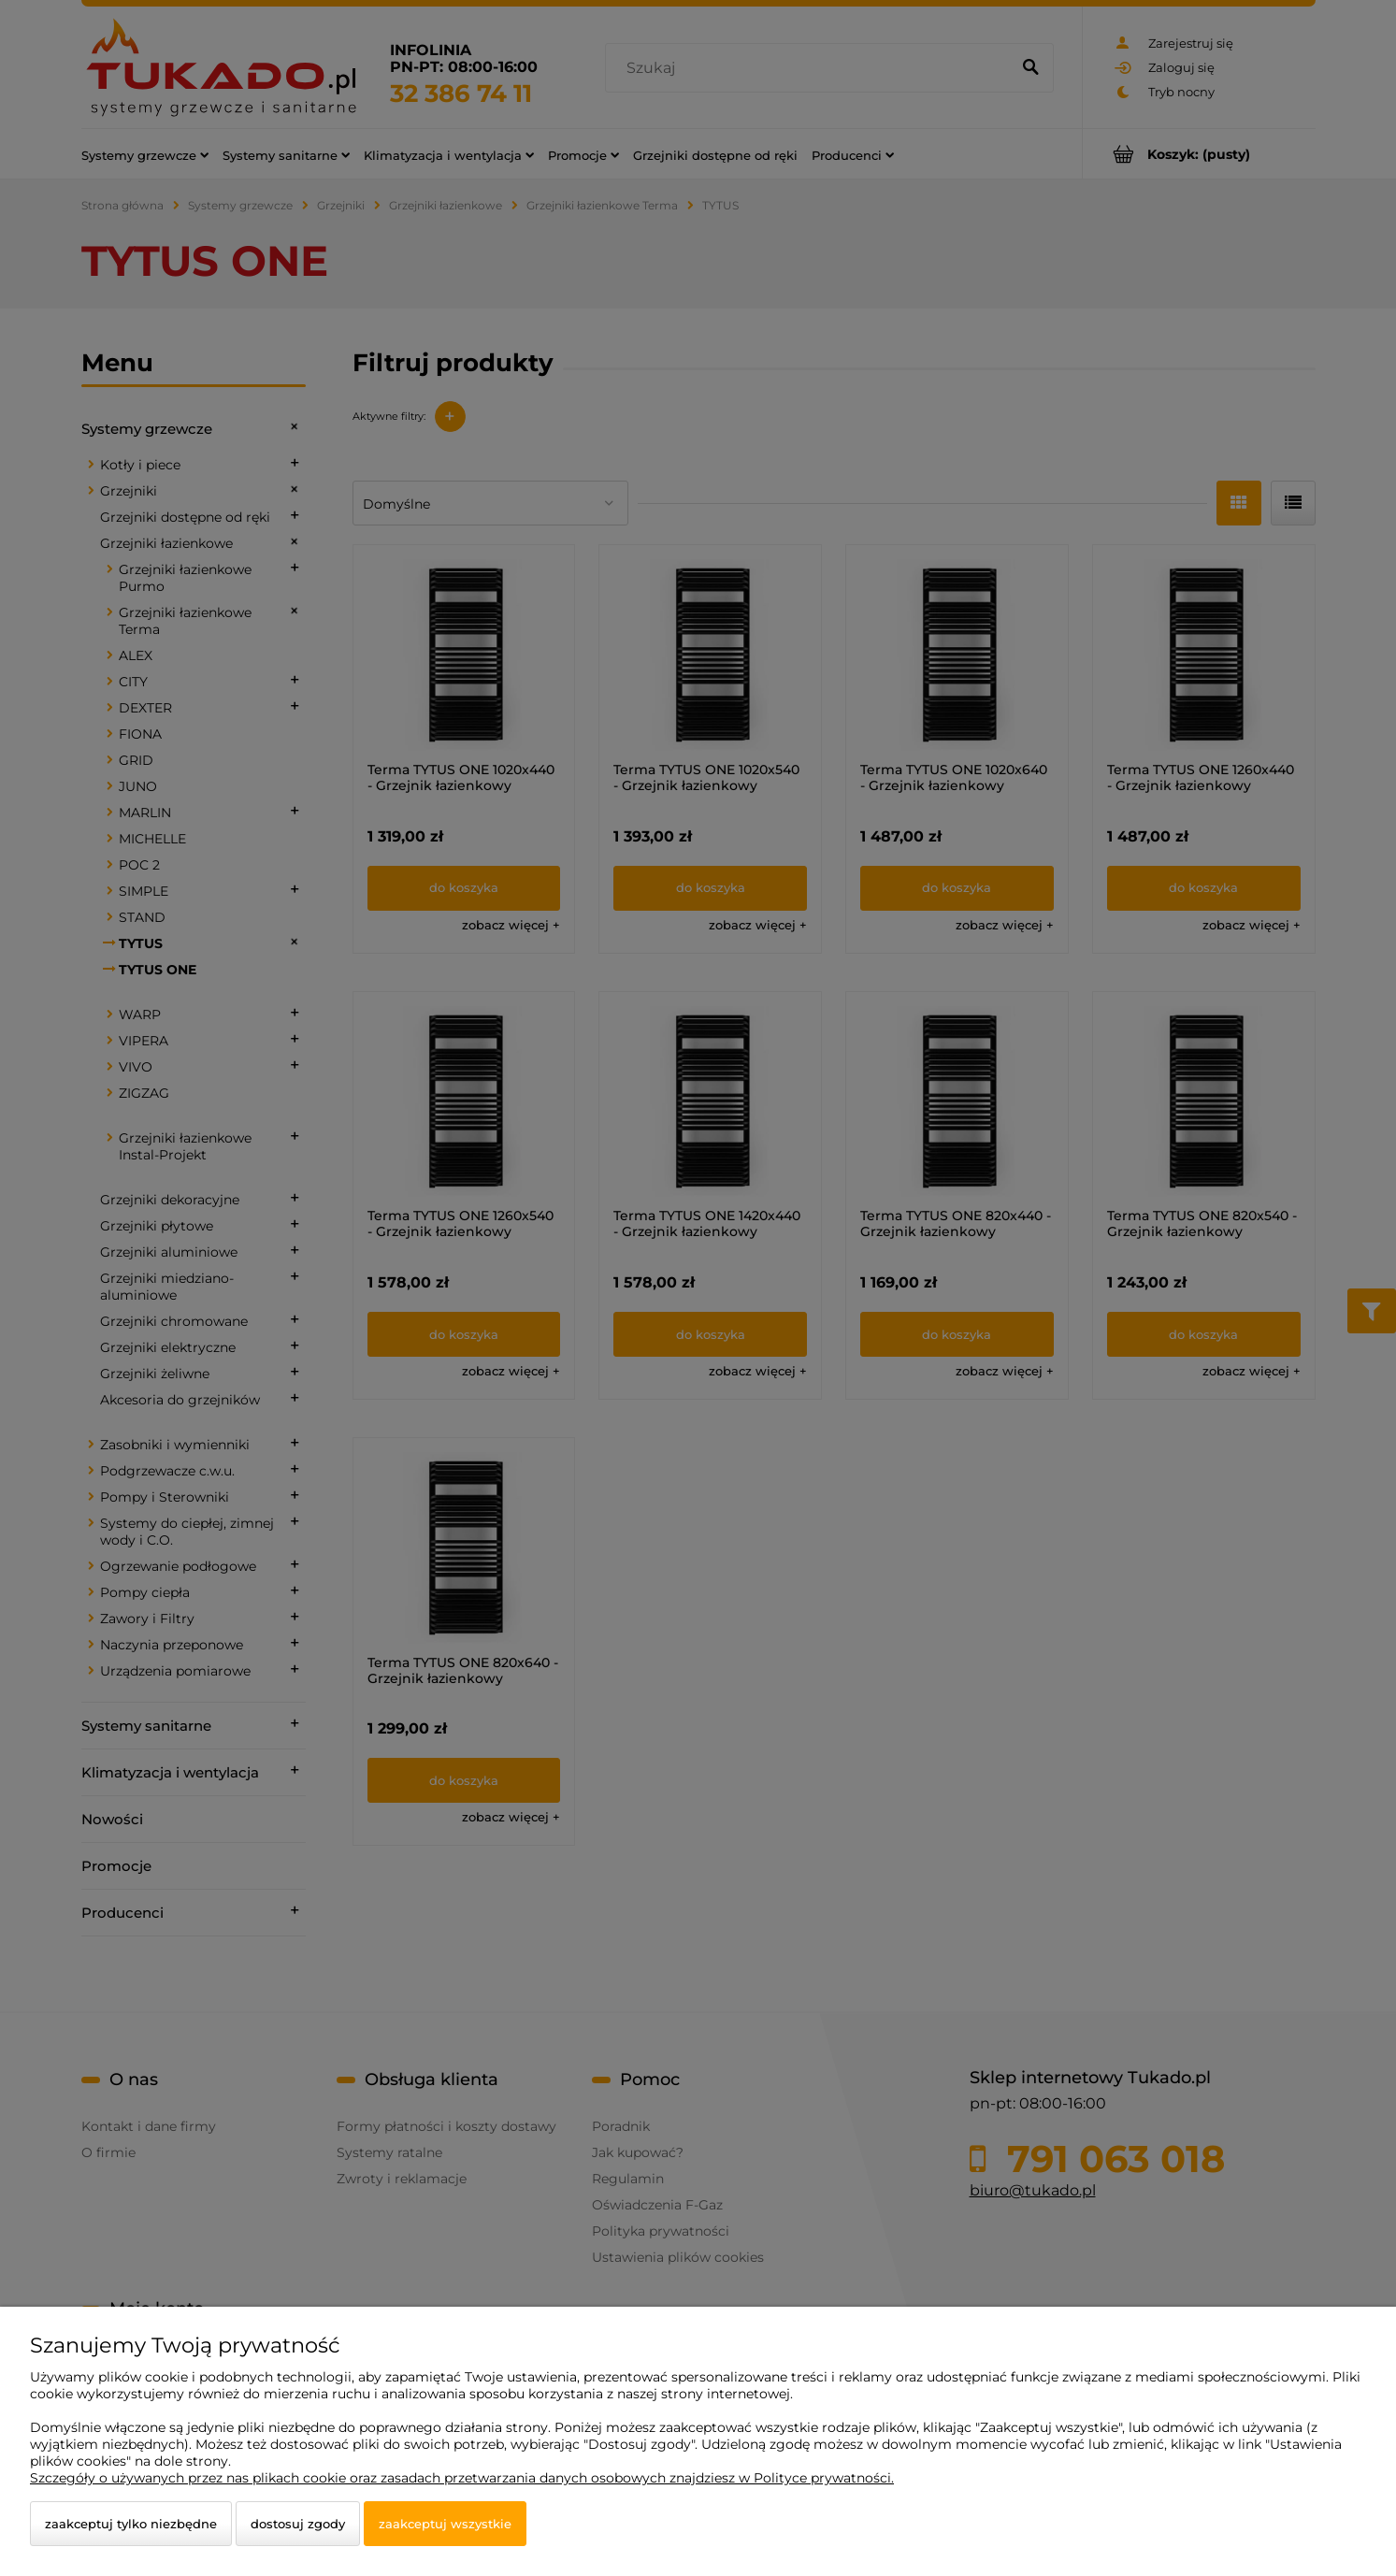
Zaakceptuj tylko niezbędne (131, 2523)
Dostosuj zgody (298, 2523)
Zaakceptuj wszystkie (445, 2523)
